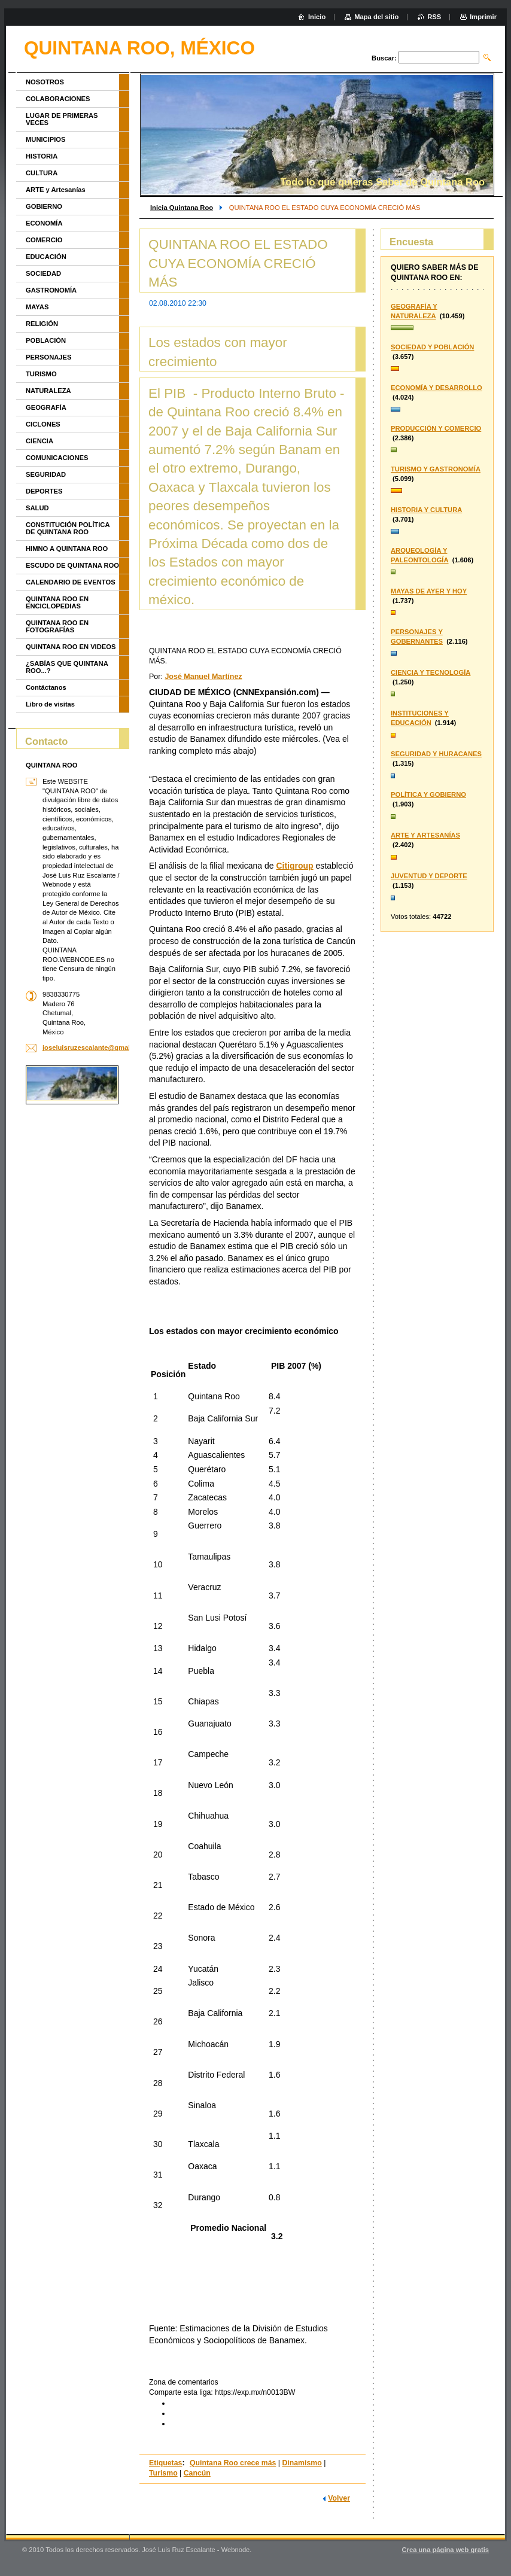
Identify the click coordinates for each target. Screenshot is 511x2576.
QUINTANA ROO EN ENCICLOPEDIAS (57, 602)
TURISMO (41, 373)
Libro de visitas (50, 704)
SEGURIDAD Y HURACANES (436, 753)
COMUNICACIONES (57, 457)
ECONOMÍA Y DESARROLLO (436, 387)
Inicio (317, 16)
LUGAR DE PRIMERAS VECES (62, 119)
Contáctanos (46, 687)
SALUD (37, 507)
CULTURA (41, 172)
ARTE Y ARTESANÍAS (425, 835)
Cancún (197, 2473)
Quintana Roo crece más (233, 2463)
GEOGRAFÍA (46, 407)
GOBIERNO (44, 206)
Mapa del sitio (376, 16)
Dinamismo (301, 2463)
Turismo (163, 2473)
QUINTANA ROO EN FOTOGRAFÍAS (57, 626)
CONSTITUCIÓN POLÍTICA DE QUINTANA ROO (68, 528)
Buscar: (384, 58)
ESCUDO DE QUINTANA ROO (72, 565)
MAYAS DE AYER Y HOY (429, 591)
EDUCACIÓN (46, 256)
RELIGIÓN (42, 323)
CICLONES (43, 424)
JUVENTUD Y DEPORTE (429, 875)
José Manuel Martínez (203, 676)
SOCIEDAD (43, 273)
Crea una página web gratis (445, 2549)
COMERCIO (44, 239)
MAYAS (37, 306)
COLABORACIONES (58, 98)
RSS (434, 16)
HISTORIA (41, 156)
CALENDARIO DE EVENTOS (70, 582)
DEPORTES (44, 491)
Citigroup (294, 865)
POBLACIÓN (46, 340)
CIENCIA (39, 440)
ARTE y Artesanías (56, 189)
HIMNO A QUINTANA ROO (67, 548)
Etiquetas (165, 2463)
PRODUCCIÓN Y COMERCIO (436, 428)
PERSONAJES (48, 357)
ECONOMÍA (44, 223)
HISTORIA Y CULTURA (426, 509)
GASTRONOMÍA (51, 290)
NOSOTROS (45, 82)
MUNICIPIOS (46, 139)
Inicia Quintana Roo (181, 207)
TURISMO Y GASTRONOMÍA (435, 469)
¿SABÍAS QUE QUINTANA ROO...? (67, 667)
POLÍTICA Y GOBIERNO (428, 794)
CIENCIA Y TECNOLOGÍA (430, 672)
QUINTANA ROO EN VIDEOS (70, 646)
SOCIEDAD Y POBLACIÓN (432, 347)
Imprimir (483, 16)
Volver (339, 2498)
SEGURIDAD (46, 474)
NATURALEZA (48, 390)
